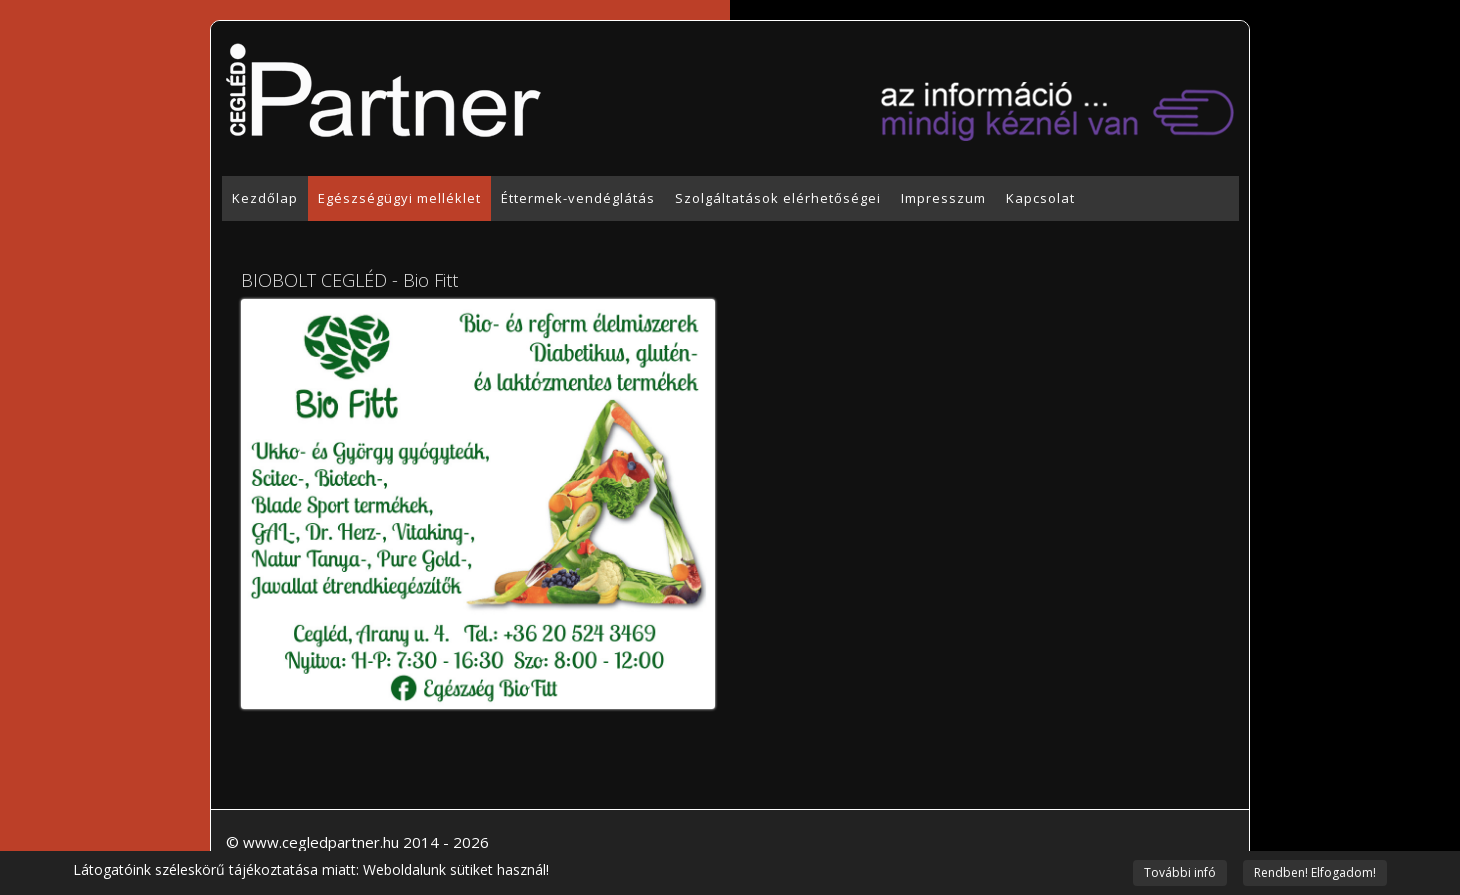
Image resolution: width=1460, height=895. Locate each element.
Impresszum (943, 198)
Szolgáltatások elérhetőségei (778, 198)
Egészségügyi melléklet (399, 198)
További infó (1180, 872)
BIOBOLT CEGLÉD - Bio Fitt (349, 280)
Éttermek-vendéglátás (578, 198)
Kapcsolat (1040, 198)
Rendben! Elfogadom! (1315, 872)
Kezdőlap (265, 198)
